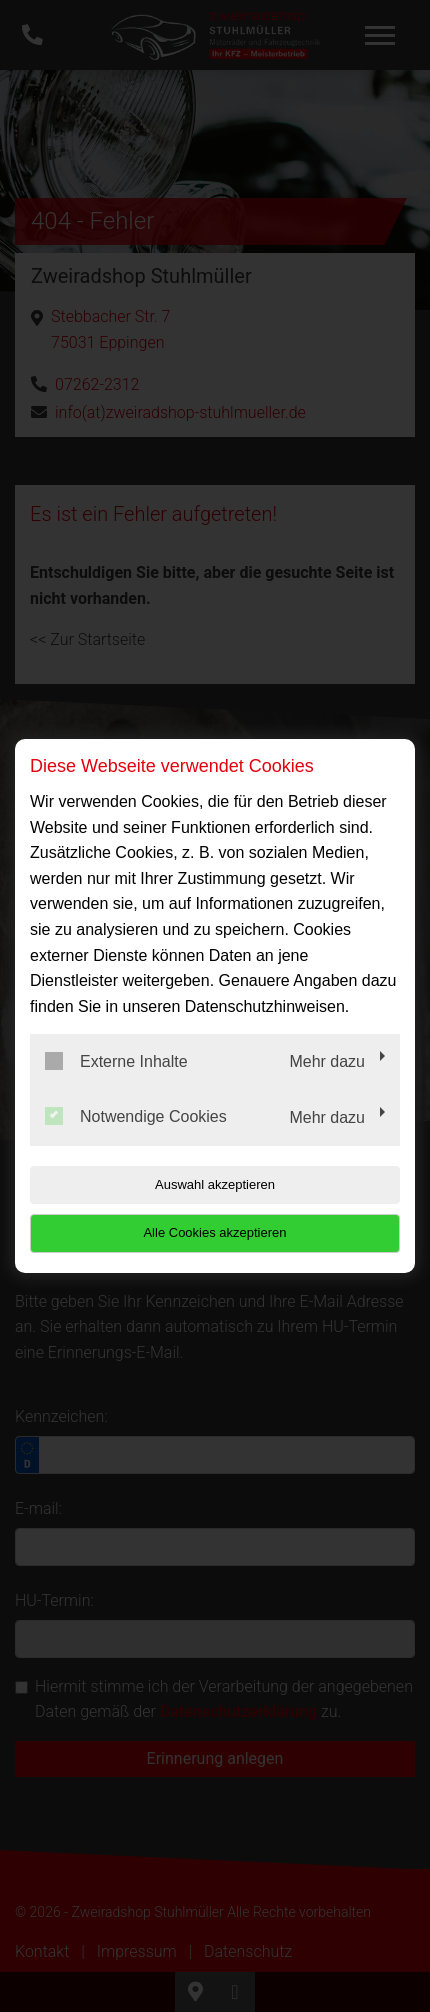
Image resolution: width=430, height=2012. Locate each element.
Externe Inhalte (116, 1061)
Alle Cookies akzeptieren (214, 1232)
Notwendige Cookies (136, 1116)
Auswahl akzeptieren (215, 1184)
